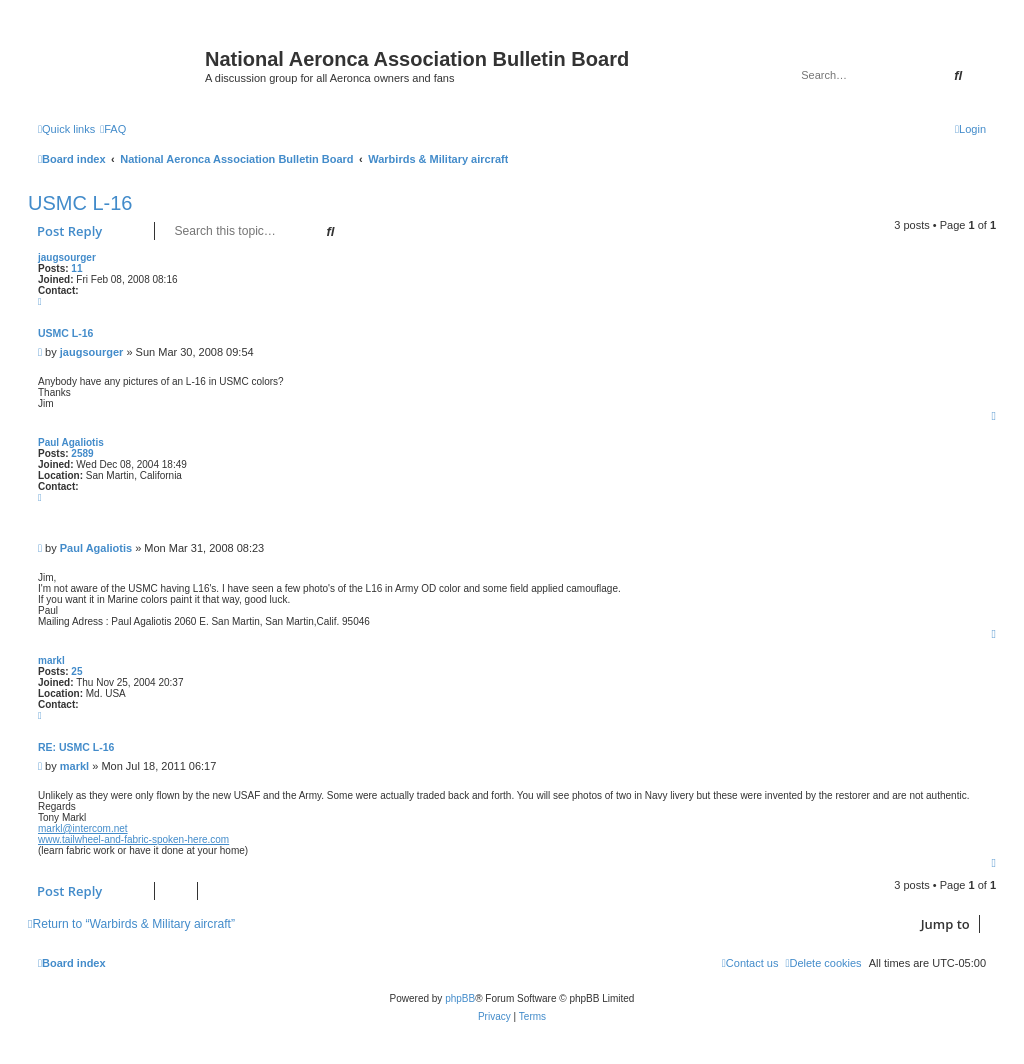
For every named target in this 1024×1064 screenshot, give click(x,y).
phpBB (460, 998)
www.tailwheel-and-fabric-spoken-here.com (133, 839)
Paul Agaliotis (71, 442)
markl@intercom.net (83, 828)
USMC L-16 (80, 203)
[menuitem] (113, 129)
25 (76, 671)
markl (51, 660)
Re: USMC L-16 (76, 747)
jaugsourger (67, 257)
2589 (82, 453)
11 (76, 268)
